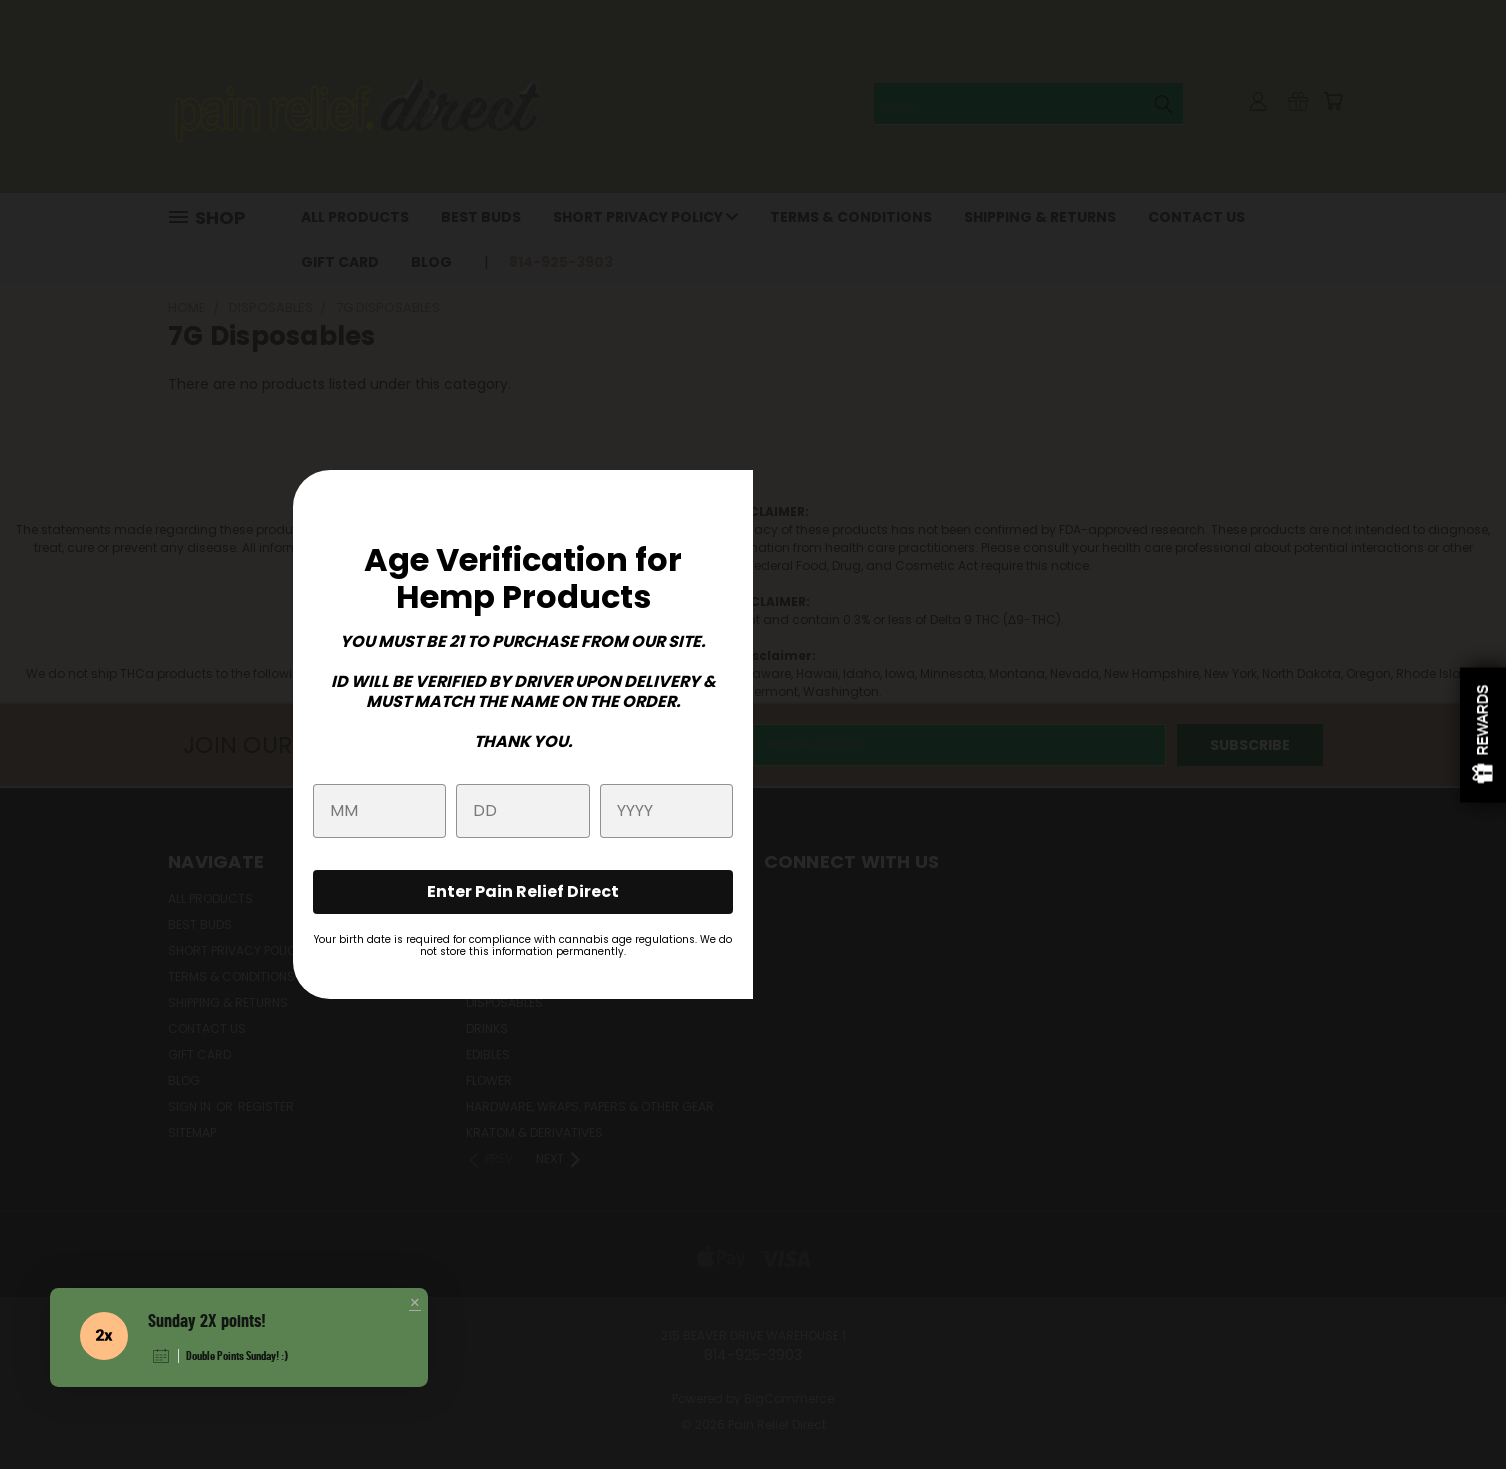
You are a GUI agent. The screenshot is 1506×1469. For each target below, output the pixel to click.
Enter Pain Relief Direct (523, 891)
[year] (666, 811)
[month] (379, 811)
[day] (522, 811)
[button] (415, 1304)
